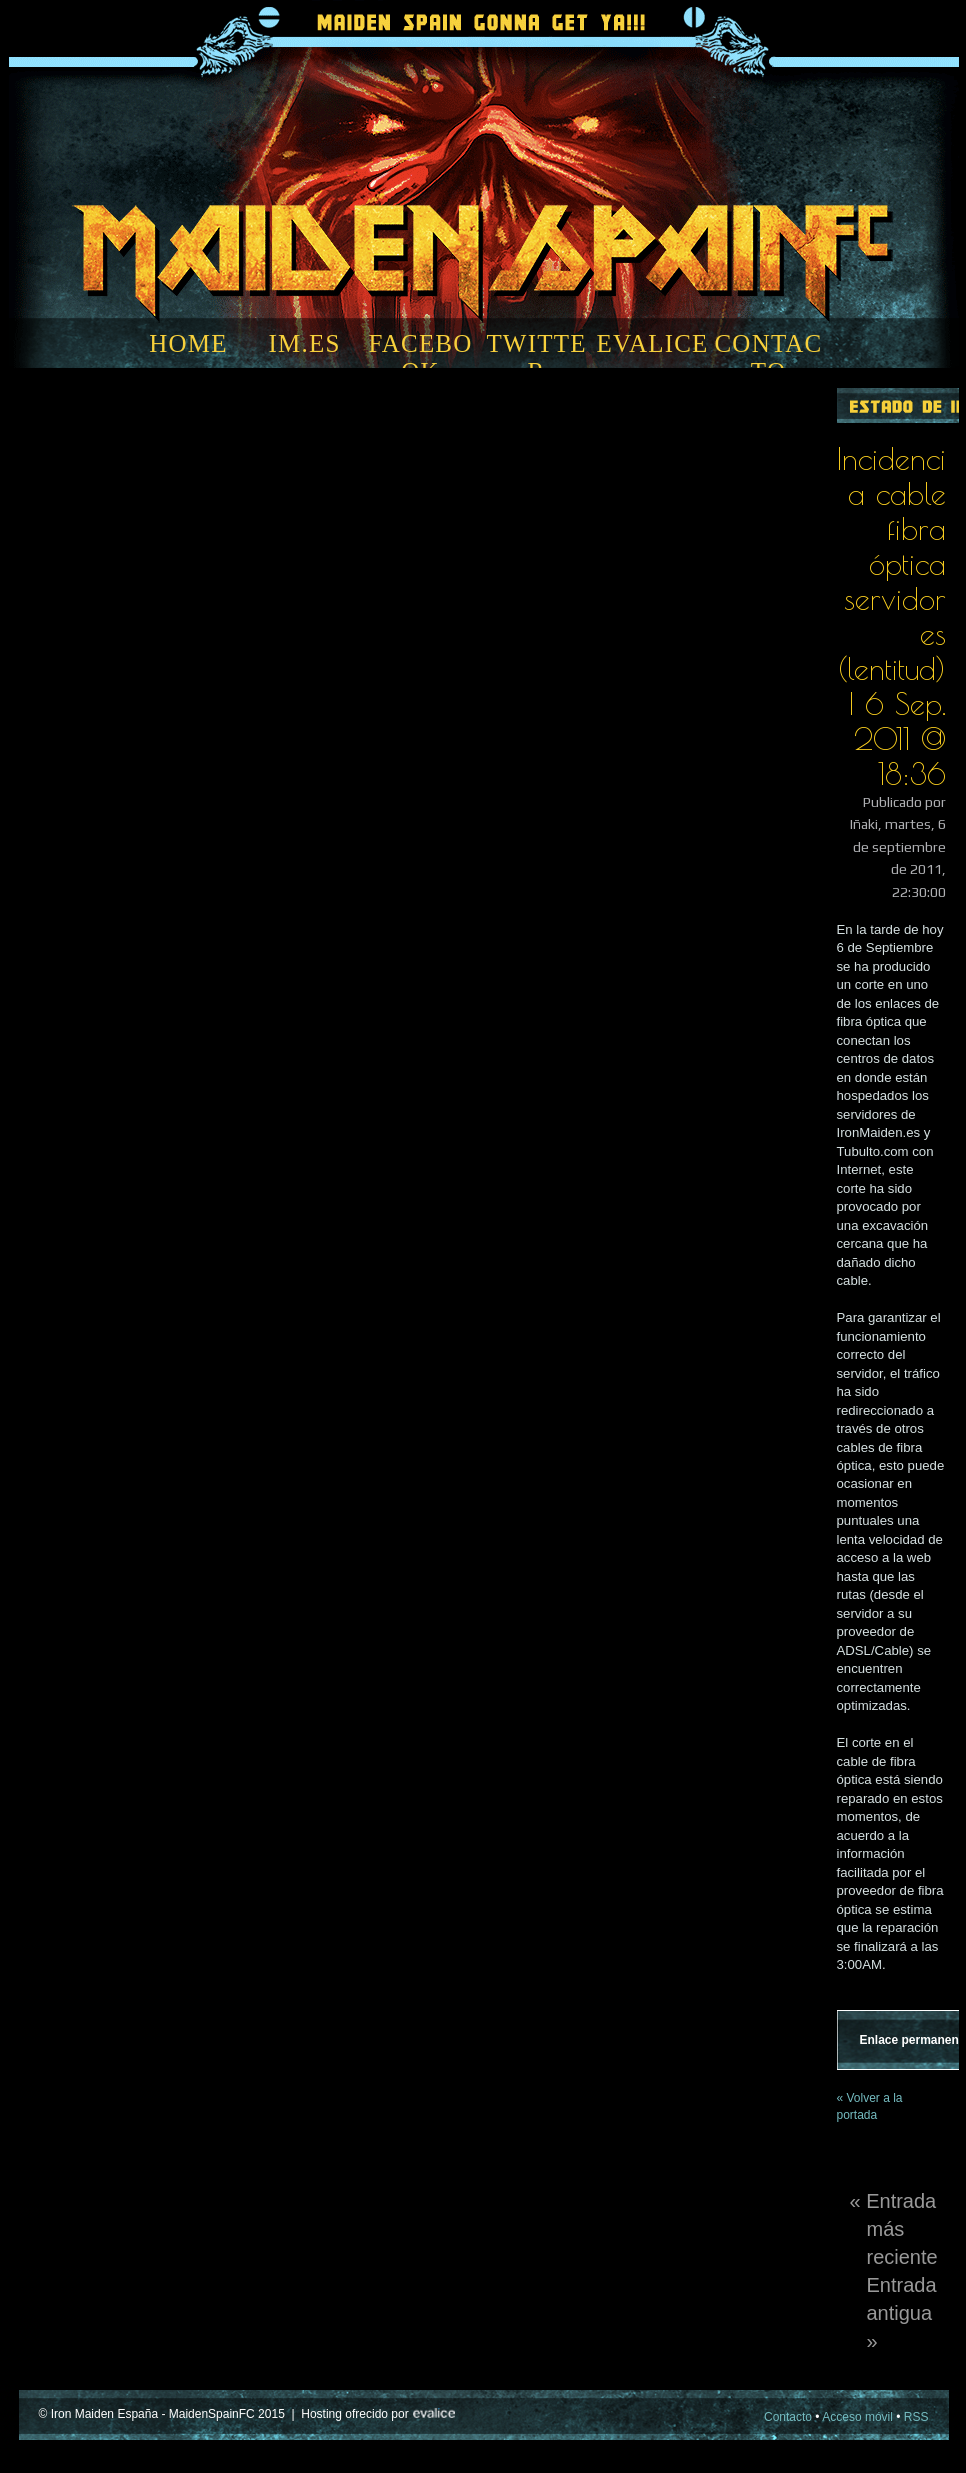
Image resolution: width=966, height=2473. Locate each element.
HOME (188, 343)
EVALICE (652, 343)
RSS (916, 2417)
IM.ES (305, 343)
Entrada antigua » (902, 2313)
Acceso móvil (857, 2417)
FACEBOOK (421, 357)
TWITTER (536, 357)
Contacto (788, 2417)
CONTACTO (769, 357)
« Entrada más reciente (894, 2229)
